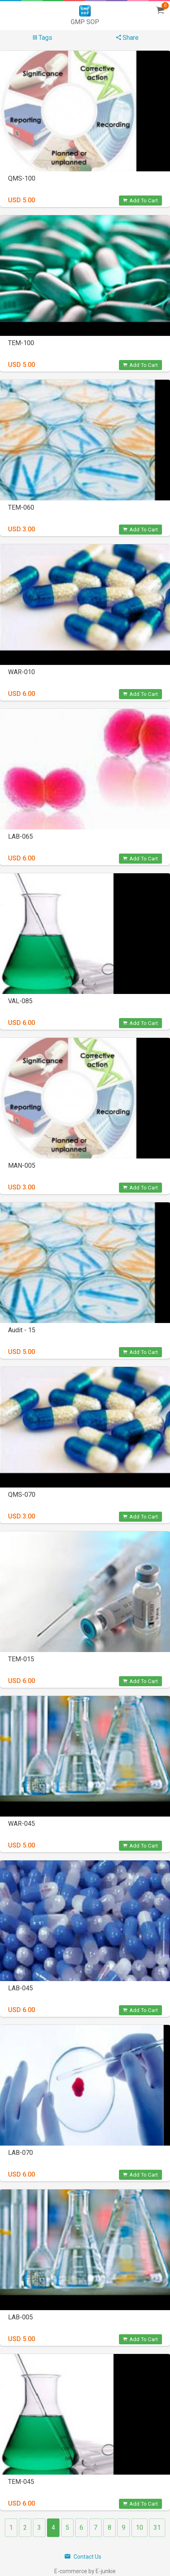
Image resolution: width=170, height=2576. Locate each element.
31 (157, 2527)
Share (127, 37)
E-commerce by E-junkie (85, 2571)
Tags (42, 37)
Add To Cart (140, 201)
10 (139, 2527)
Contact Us (83, 2556)
